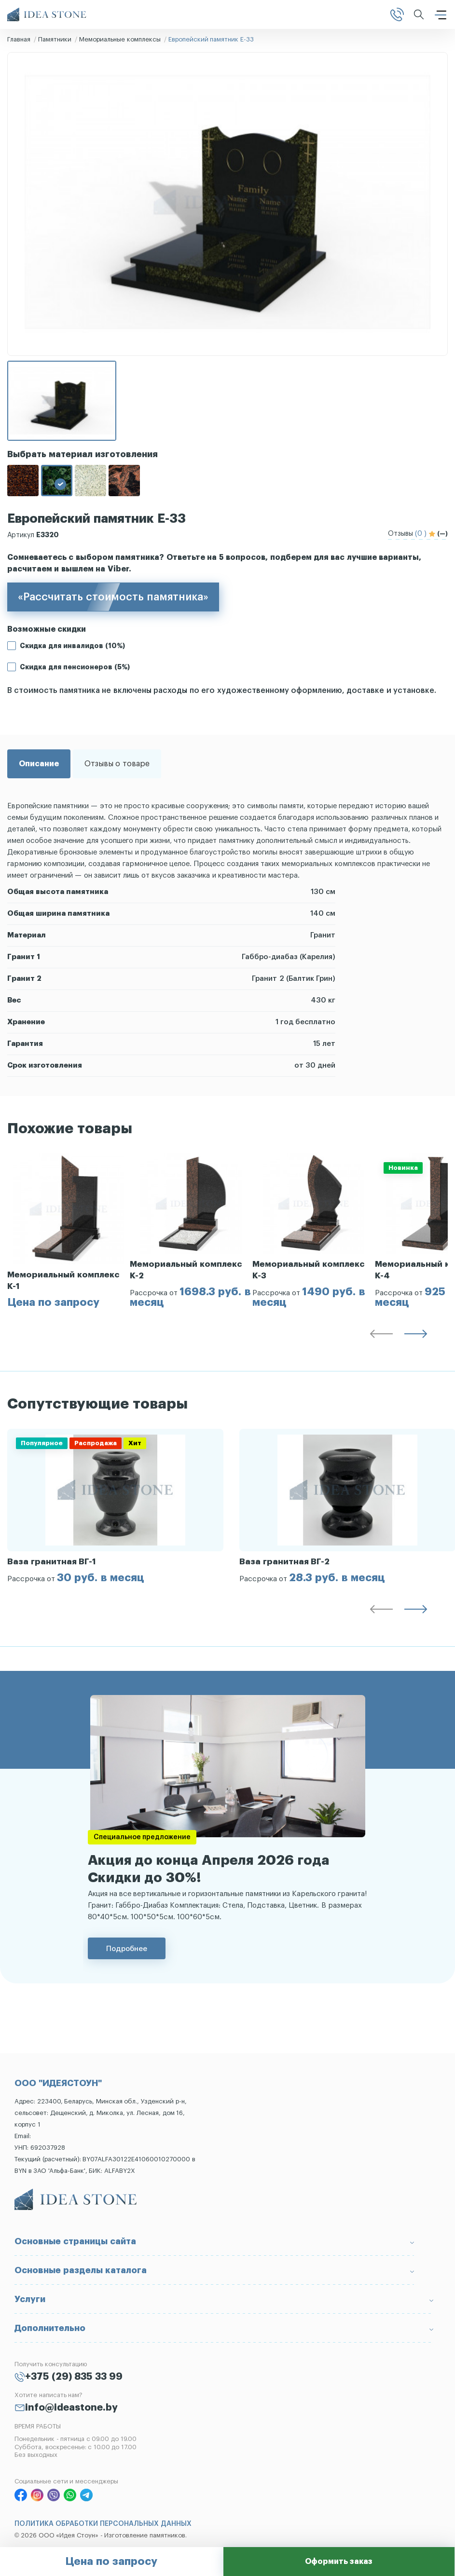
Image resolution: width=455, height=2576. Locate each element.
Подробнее (126, 1948)
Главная (18, 39)
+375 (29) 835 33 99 (74, 2377)
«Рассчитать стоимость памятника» (113, 597)
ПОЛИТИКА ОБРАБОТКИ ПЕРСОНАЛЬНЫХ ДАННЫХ (103, 2524)
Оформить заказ (338, 2561)
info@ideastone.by (71, 2408)
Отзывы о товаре (117, 764)
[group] (68, 1230)
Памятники (54, 39)
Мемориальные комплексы (120, 39)
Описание (39, 764)
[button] (381, 1336)
